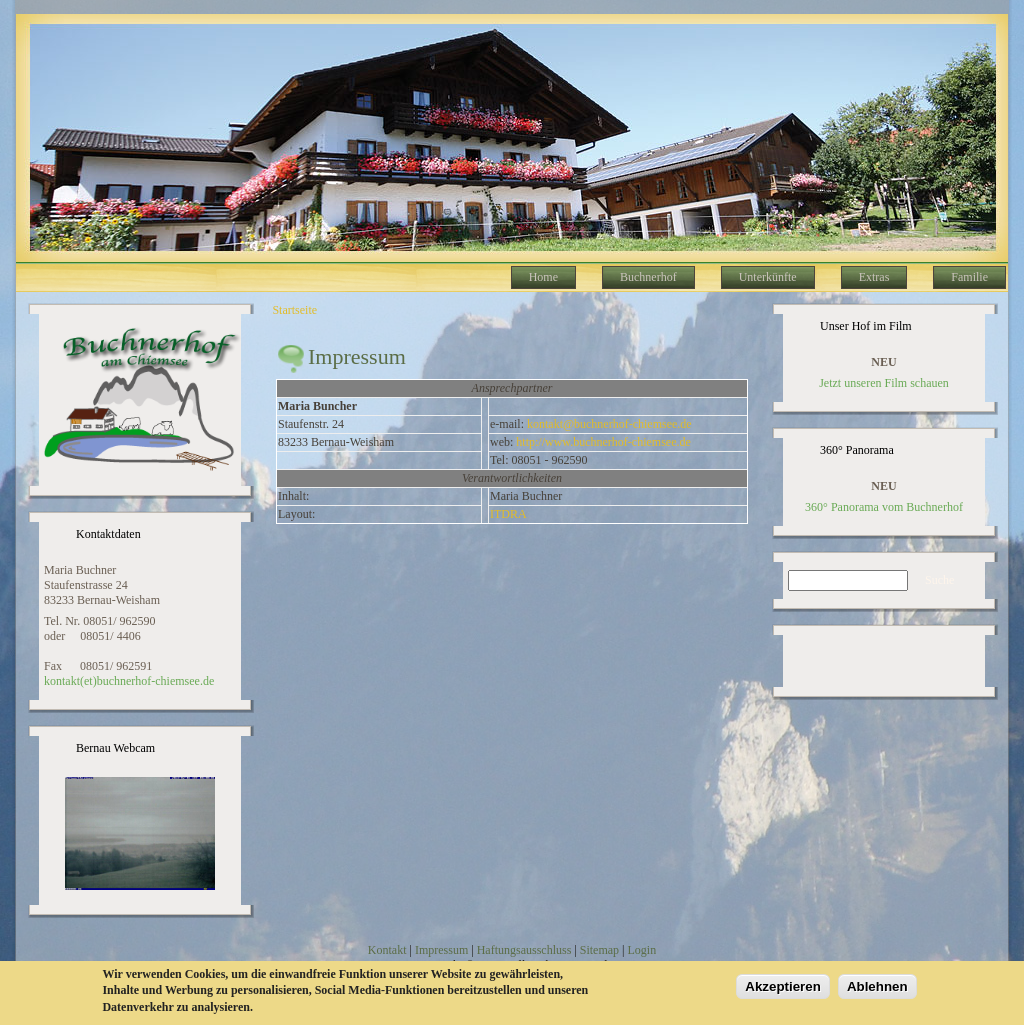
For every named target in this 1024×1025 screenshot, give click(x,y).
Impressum (441, 950)
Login (641, 950)
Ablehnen (877, 988)
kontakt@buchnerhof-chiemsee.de (609, 424)
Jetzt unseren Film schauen (884, 383)
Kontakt (387, 950)
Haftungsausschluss (524, 950)
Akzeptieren (783, 988)
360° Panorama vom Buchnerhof (884, 507)
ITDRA (508, 514)
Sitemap (599, 950)
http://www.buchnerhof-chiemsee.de (603, 442)
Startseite (294, 310)
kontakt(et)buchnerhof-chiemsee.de (129, 681)
